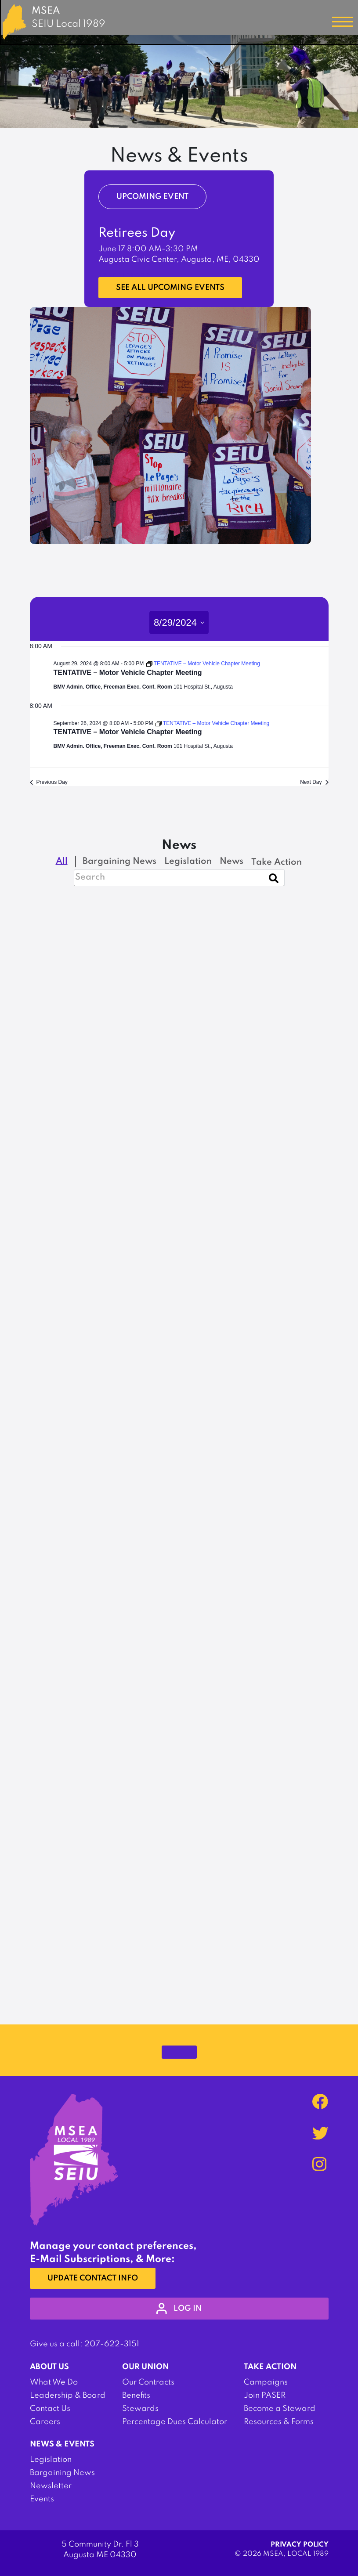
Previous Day (49, 782)
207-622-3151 (111, 2344)
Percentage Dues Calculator (174, 2422)
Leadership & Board (67, 2395)
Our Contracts (148, 2382)
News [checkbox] (231, 861)
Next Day (314, 782)
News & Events (62, 2444)
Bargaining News (62, 2473)
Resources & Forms (279, 2422)
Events (42, 2499)
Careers (45, 2422)
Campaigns (266, 2382)
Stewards (140, 2409)
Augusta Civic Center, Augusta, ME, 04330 (179, 259)
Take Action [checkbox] (276, 862)
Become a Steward (279, 2409)
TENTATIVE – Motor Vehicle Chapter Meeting (128, 672)
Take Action (270, 2367)
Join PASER (265, 2395)
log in (179, 2308)
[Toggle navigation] (343, 21)
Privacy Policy (300, 2544)
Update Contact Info (92, 2278)
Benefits (136, 2395)
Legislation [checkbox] (188, 861)
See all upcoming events (170, 288)
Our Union (145, 2367)
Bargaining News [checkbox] (119, 861)
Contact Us (50, 2409)
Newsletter (51, 2486)
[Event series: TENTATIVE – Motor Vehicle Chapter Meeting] (203, 663)
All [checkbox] (62, 861)
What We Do (54, 2382)
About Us (49, 2367)
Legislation (51, 2460)
